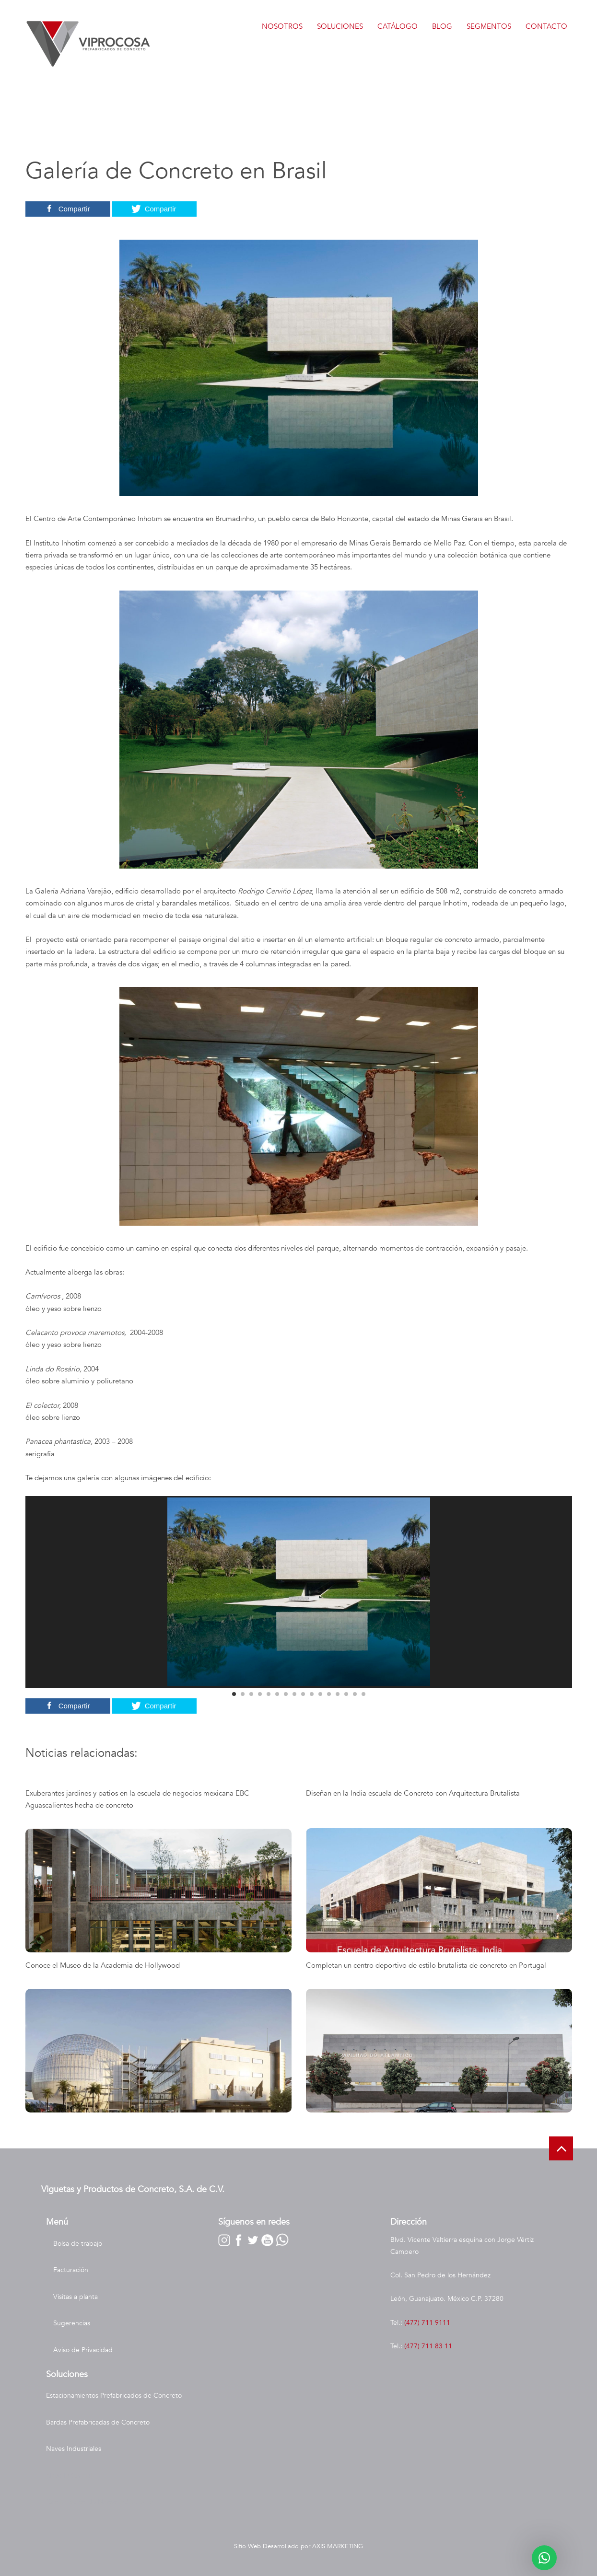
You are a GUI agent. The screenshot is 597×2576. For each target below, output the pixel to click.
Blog (442, 26)
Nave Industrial (69, 2475)
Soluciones (340, 26)
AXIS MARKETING (337, 2546)
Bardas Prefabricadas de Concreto (98, 2422)
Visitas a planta (75, 2296)
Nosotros (282, 26)
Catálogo (397, 26)
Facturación (70, 2269)
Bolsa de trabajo (77, 2243)
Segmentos (489, 26)
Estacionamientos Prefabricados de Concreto (114, 2395)
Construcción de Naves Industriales (99, 2501)
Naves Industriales (73, 2448)
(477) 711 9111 (427, 2322)
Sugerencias (71, 2323)
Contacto (546, 26)
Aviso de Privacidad (83, 2350)
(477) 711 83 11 (428, 2346)
